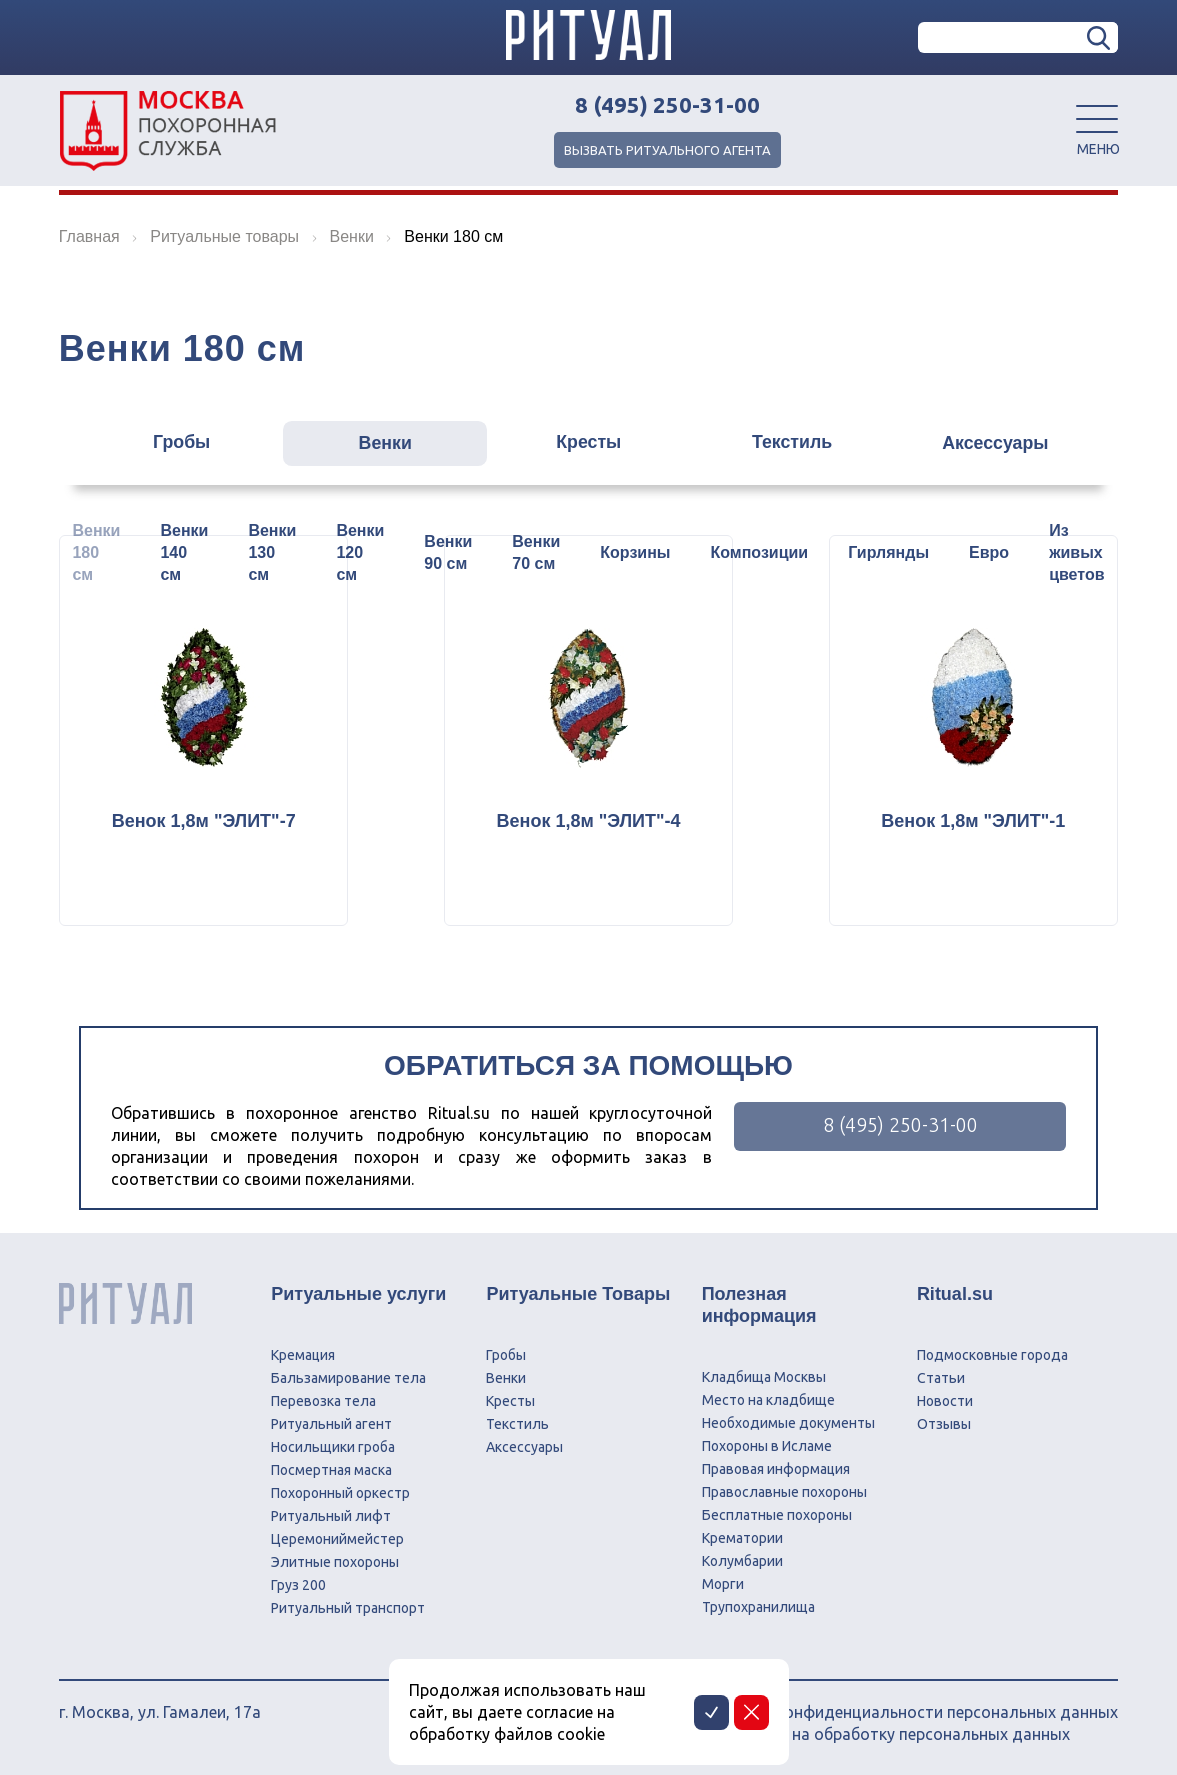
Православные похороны (784, 1492)
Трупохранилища (758, 1607)
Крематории (742, 1538)
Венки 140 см (184, 552)
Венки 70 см (536, 552)
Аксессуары (1006, 444)
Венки (380, 444)
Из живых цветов (1076, 552)
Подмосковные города (992, 1355)
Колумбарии (742, 1561)
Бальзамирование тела (348, 1378)
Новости (945, 1401)
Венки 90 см (448, 552)
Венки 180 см (96, 552)
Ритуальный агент (331, 1424)
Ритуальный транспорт (348, 1608)
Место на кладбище (768, 1400)
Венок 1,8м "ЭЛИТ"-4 (589, 821)
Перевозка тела (323, 1401)
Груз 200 (298, 1585)
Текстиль (796, 444)
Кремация (303, 1355)
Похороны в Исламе (767, 1446)
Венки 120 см (360, 552)
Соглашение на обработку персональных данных (883, 1734)
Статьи (941, 1378)
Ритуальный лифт (331, 1516)
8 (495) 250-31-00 (667, 105)
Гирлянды (888, 552)
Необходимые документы (788, 1423)
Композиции (760, 552)
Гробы (172, 444)
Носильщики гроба (333, 1447)
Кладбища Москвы (764, 1377)
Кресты (589, 444)
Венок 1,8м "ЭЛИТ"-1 (994, 821)
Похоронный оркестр (340, 1493)
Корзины (635, 552)
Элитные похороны (335, 1562)
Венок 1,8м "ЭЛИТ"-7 (183, 821)
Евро (989, 552)
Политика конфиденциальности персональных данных (907, 1712)
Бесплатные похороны (777, 1515)
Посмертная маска (331, 1470)
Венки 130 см (272, 552)
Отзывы (944, 1424)
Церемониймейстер (337, 1539)
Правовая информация (776, 1469)
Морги (723, 1584)
